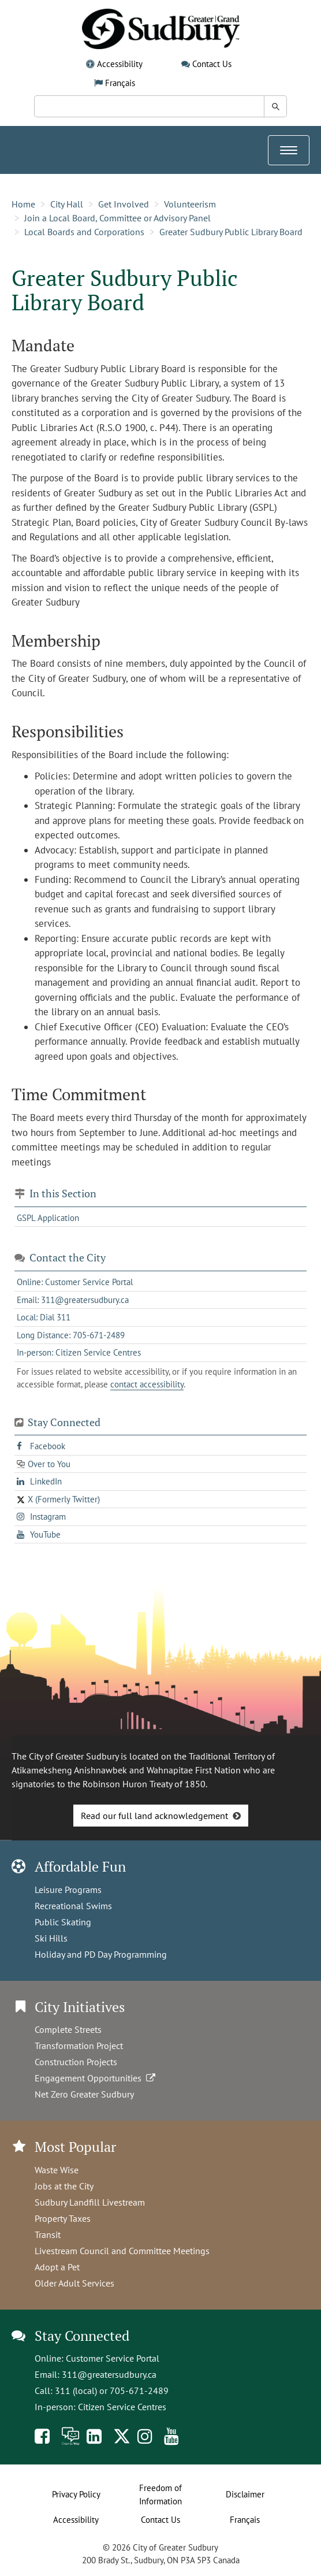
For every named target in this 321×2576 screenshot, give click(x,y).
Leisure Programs (68, 1889)
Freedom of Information (160, 2494)
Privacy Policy (76, 2494)
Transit (48, 2234)
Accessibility (120, 63)
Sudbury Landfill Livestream (90, 2202)
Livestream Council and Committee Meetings (122, 2250)
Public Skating (63, 1922)
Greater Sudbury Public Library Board (231, 231)
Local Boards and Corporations (84, 231)
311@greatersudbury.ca (109, 2374)
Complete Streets (68, 2029)
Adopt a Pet (57, 2267)
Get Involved (123, 204)
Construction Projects (76, 2062)
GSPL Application (48, 1217)
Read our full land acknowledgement (154, 1815)
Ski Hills (51, 1938)
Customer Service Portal (112, 2358)
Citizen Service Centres (122, 2406)
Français (120, 82)
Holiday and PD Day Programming (101, 1954)
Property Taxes (63, 2218)
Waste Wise (57, 2170)
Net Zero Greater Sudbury (84, 2094)
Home (23, 204)
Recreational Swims (73, 1905)
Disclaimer (245, 2494)
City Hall (66, 204)
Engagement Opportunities (96, 2078)
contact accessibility (147, 1384)
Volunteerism (190, 204)
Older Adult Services (74, 2283)
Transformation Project (79, 2045)
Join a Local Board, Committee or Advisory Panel (117, 218)
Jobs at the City (64, 2186)
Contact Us (212, 63)
